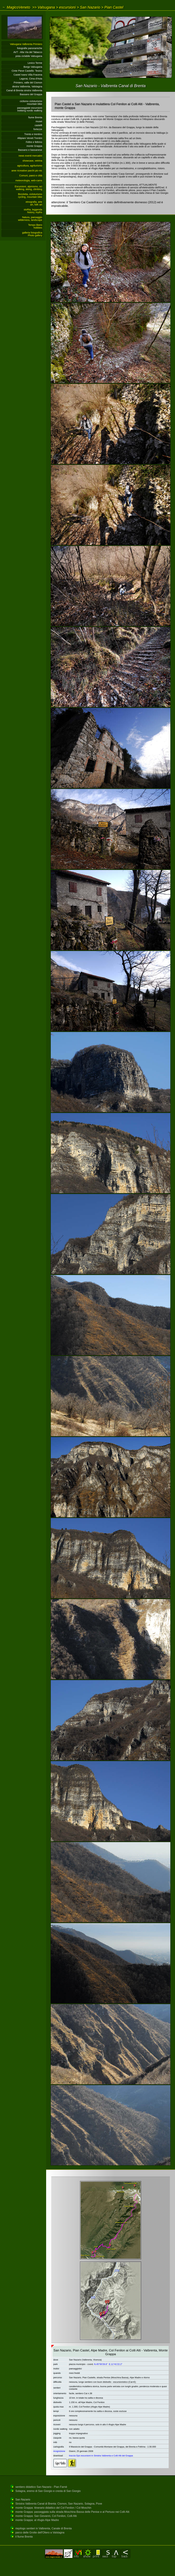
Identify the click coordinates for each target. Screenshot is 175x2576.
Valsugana (46, 7)
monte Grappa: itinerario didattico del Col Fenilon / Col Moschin (53, 2507)
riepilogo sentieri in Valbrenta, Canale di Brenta (43, 2528)
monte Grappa (34, 146)
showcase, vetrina (32, 160)
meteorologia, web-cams (28, 180)
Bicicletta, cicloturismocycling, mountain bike (30, 195)
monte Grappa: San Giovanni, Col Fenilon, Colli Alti (46, 2515)
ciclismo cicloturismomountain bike (31, 102)
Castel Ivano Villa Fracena (28, 74)
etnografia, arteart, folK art (34, 203)
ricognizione (59, 2451)
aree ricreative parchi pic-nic (26, 170)
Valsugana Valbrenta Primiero (26, 44)
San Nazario (90, 7)
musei (39, 121)
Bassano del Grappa (31, 94)
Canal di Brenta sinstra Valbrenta (24, 90)
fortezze (37, 129)
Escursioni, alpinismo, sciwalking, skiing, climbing (28, 188)
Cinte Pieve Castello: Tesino (27, 70)
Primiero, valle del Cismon (28, 82)
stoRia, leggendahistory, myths (33, 211)
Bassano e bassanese (30, 150)
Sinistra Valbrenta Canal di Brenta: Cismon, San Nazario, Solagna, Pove (58, 2503)
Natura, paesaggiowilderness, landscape (30, 218)
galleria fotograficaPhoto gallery (32, 234)
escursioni (67, 7)
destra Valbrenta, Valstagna (27, 86)
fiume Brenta (35, 117)
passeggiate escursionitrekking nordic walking (29, 109)
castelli (38, 125)
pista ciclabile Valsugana (28, 56)
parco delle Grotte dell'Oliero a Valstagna (39, 2532)
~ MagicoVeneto (16, 7)
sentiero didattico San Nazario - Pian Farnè (41, 2486)
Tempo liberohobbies (35, 226)
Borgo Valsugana (33, 66)
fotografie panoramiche (29, 48)
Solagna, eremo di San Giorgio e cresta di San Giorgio (48, 2491)
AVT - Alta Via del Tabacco (27, 52)
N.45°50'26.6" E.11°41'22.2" (108, 2364)
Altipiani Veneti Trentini (29, 138)
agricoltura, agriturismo (29, 165)
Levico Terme (35, 63)
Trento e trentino (33, 134)
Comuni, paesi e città (30, 175)
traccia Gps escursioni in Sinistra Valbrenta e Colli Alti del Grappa (101, 2455)
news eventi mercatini (30, 155)
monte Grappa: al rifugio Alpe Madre (37, 2520)
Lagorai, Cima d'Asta (30, 78)
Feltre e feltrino (34, 142)
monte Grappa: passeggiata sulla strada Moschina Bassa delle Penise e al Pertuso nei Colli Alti (72, 2511)
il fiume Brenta (24, 2536)
